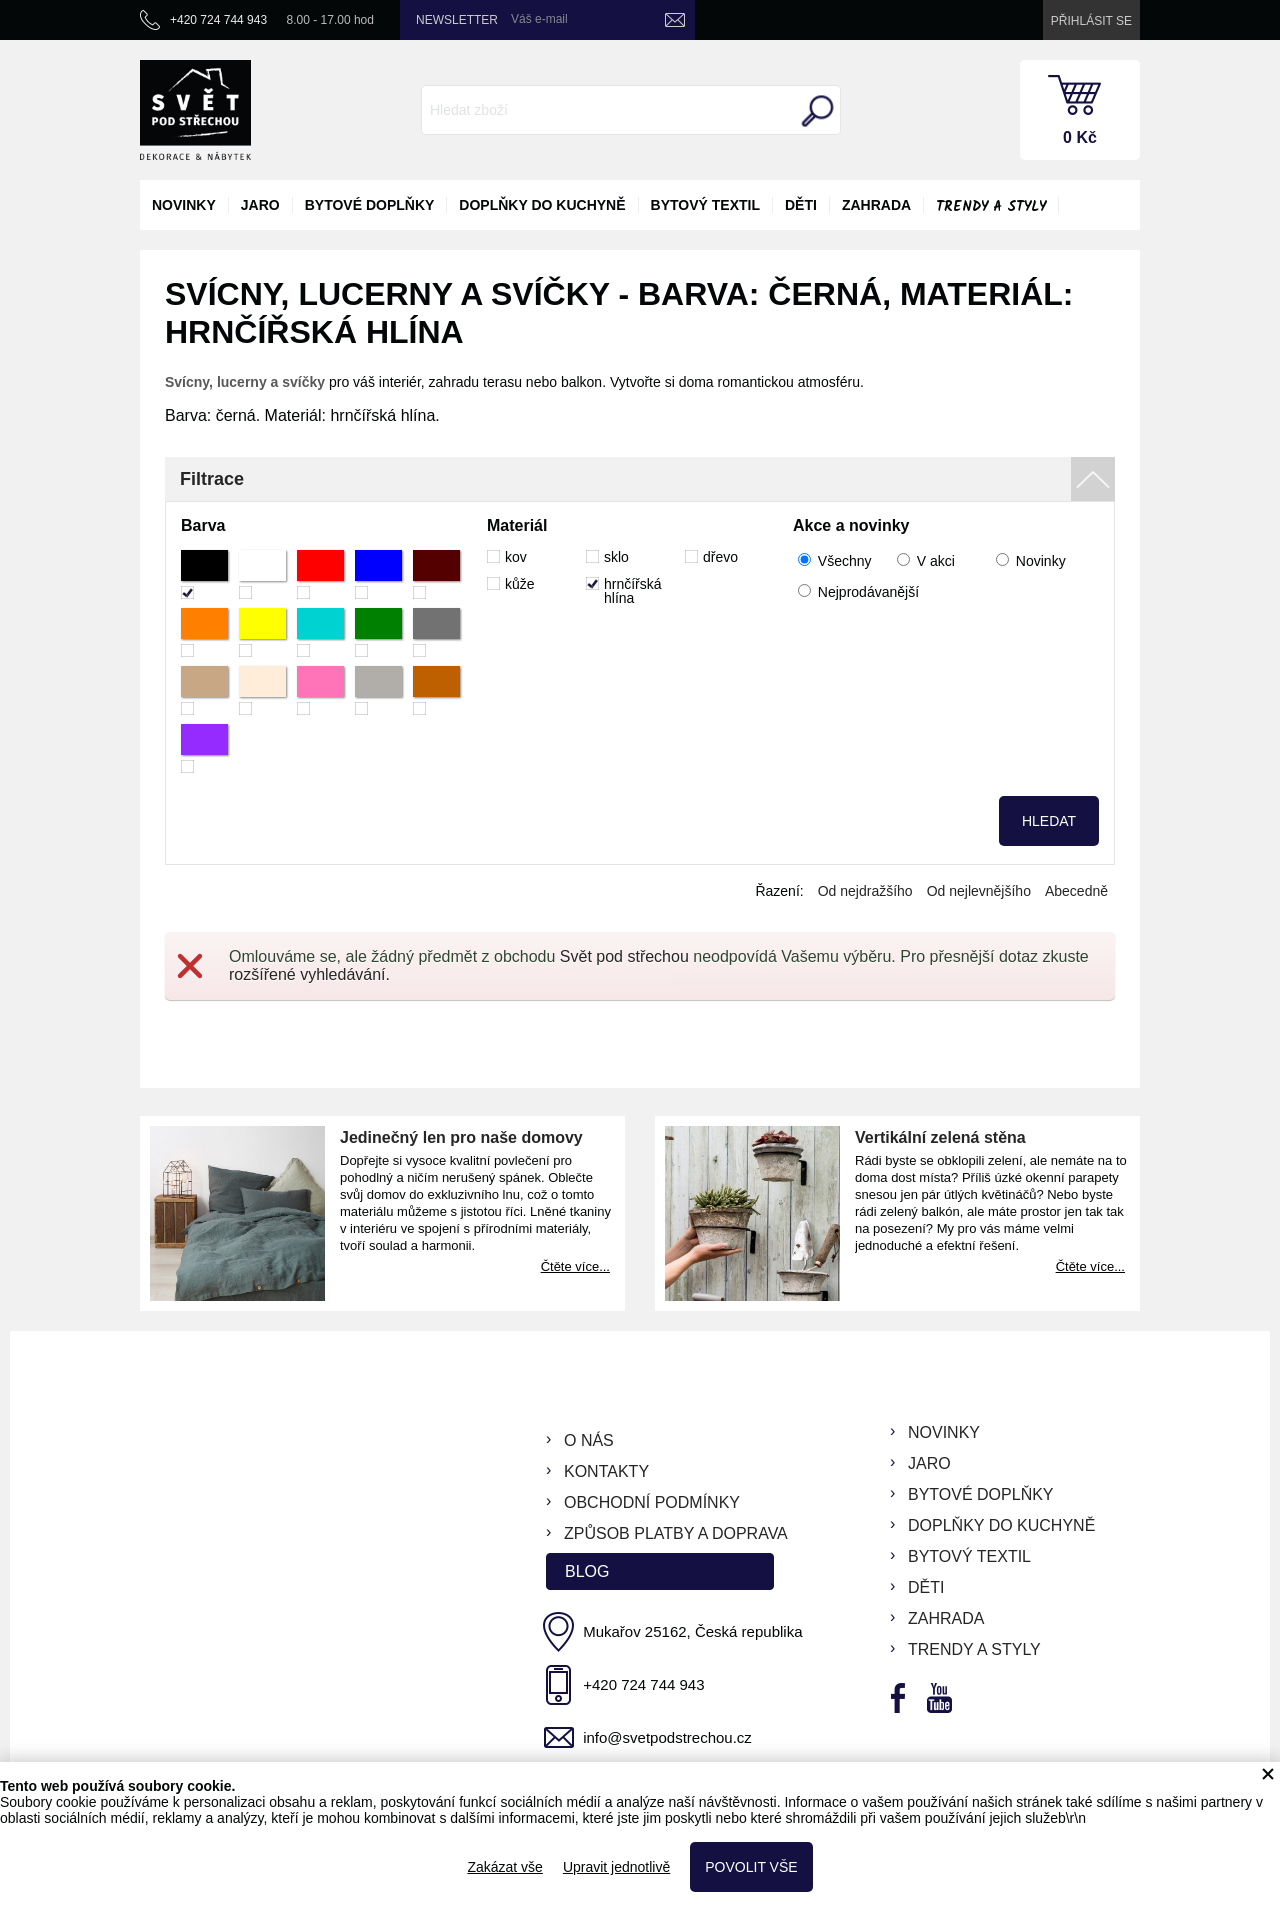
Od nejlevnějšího (979, 891)
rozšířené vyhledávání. (309, 974)
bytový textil (705, 205)
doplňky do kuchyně (542, 205)
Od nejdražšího (865, 891)
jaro (260, 205)
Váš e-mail (539, 19)
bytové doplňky (370, 205)
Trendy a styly (991, 207)
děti (801, 205)
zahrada (876, 205)
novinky (184, 205)
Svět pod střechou (624, 956)
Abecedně (1076, 891)
